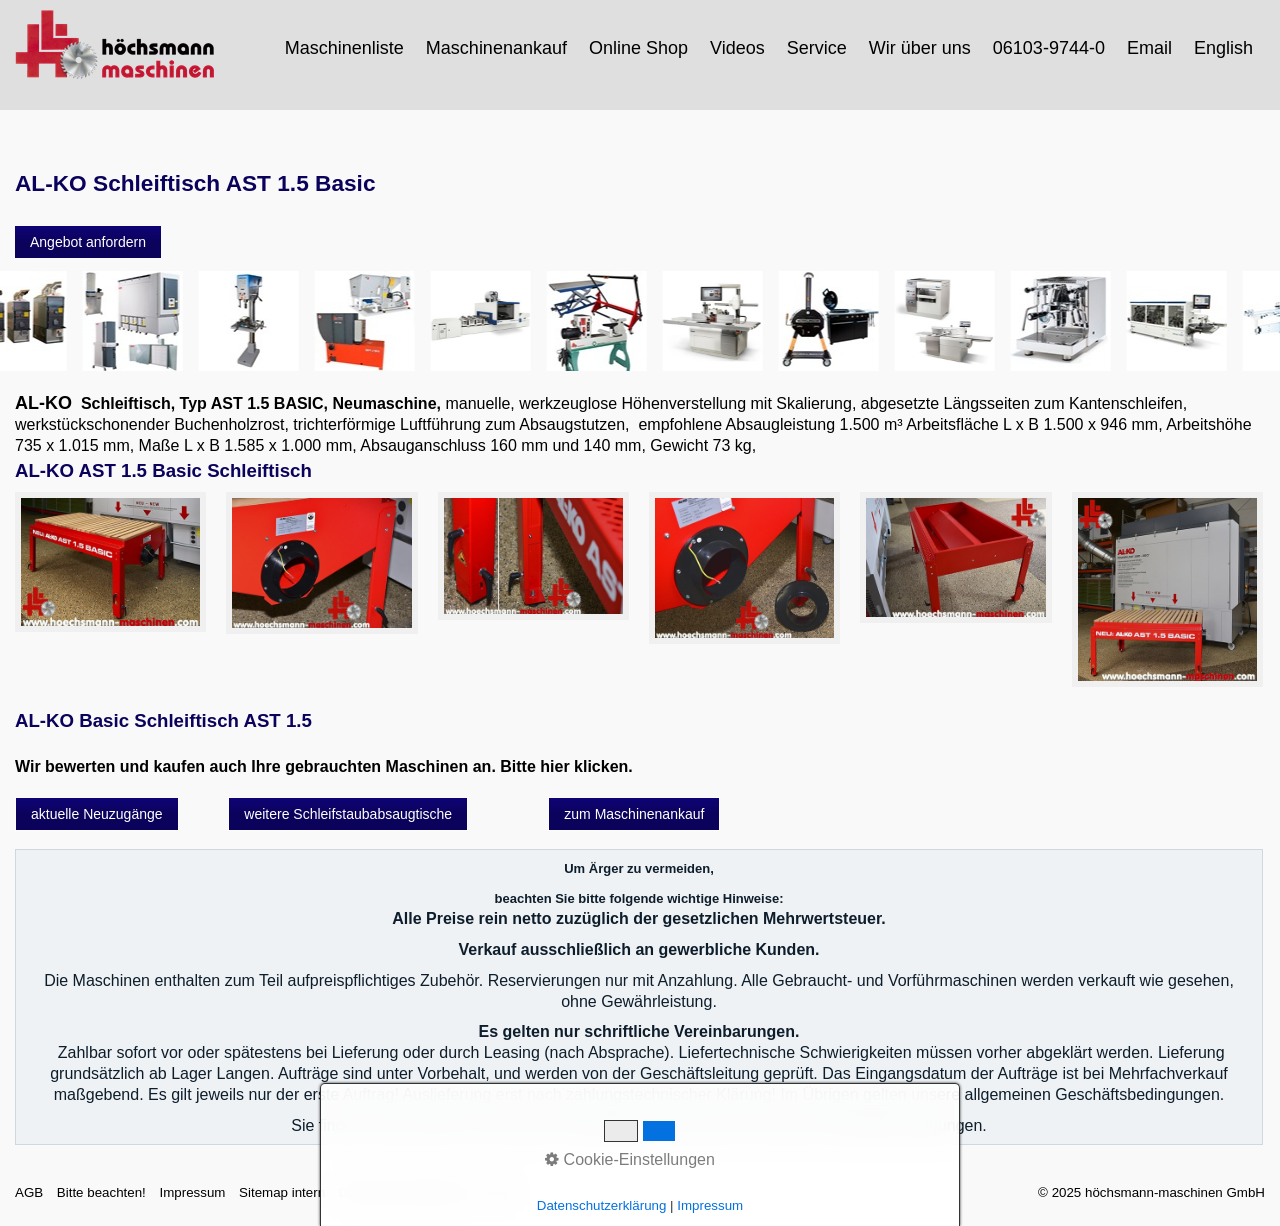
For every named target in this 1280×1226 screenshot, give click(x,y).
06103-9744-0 (1049, 48)
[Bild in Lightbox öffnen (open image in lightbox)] (110, 562)
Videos (737, 48)
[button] (88, 242)
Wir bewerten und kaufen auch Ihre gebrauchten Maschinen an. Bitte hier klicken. (324, 766)
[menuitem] (345, 48)
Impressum (192, 1192)
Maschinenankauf (496, 48)
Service (817, 48)
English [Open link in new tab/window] (1223, 48)
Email (1149, 48)
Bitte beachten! (101, 1192)
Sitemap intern (282, 1192)
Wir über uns (920, 48)
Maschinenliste (344, 48)
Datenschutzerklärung (404, 1192)
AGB (29, 1192)
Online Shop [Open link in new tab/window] (638, 48)
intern (498, 1192)
